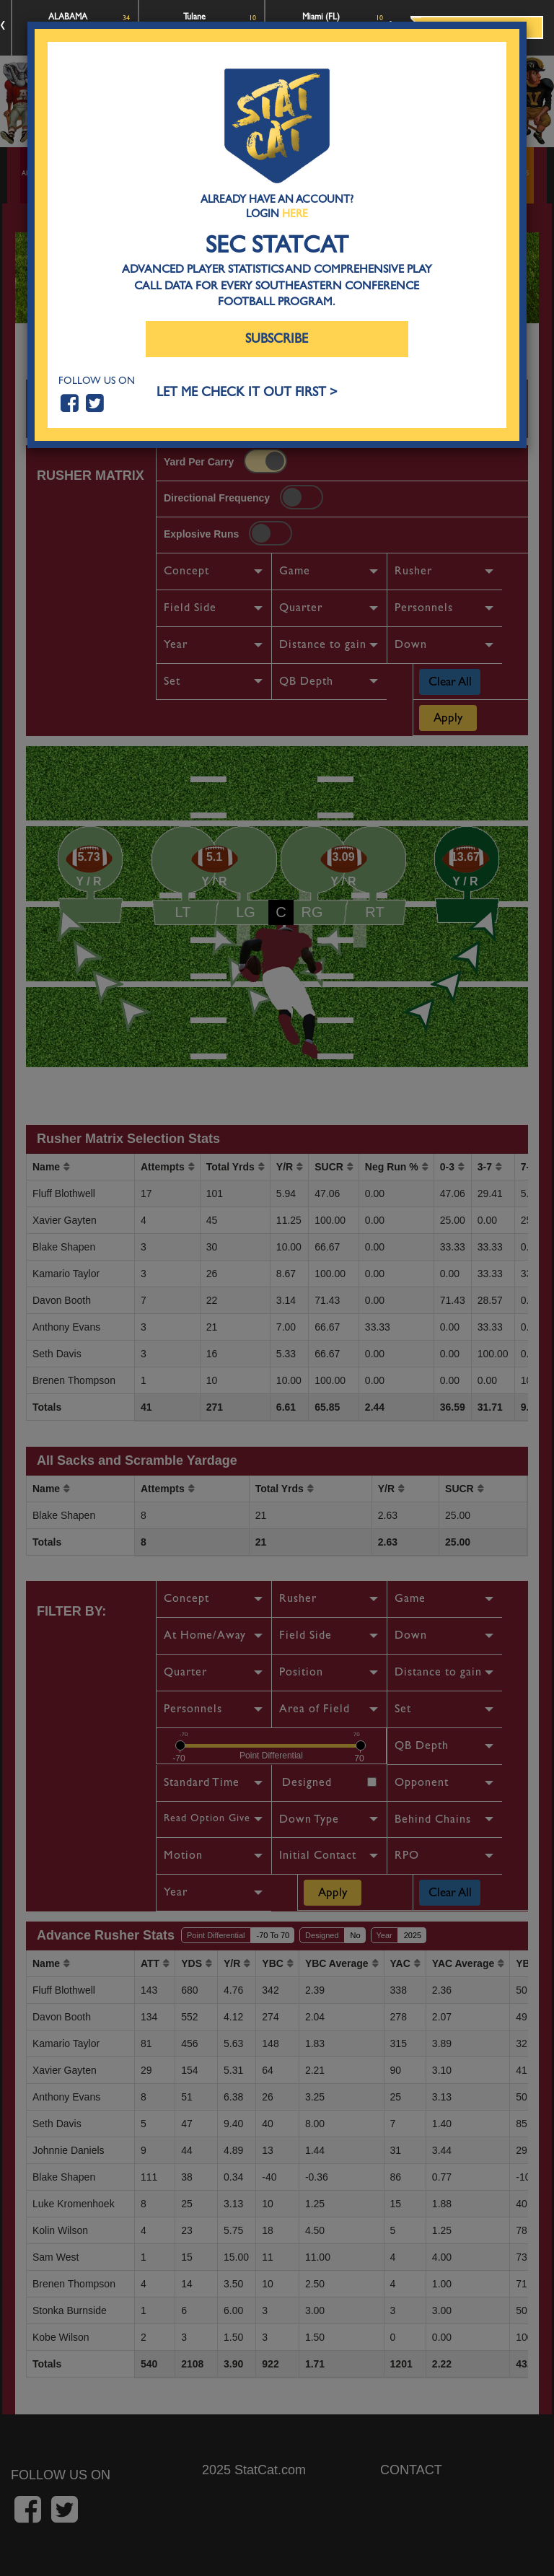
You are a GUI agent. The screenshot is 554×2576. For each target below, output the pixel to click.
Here (295, 213)
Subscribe (276, 338)
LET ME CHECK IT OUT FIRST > (247, 392)
